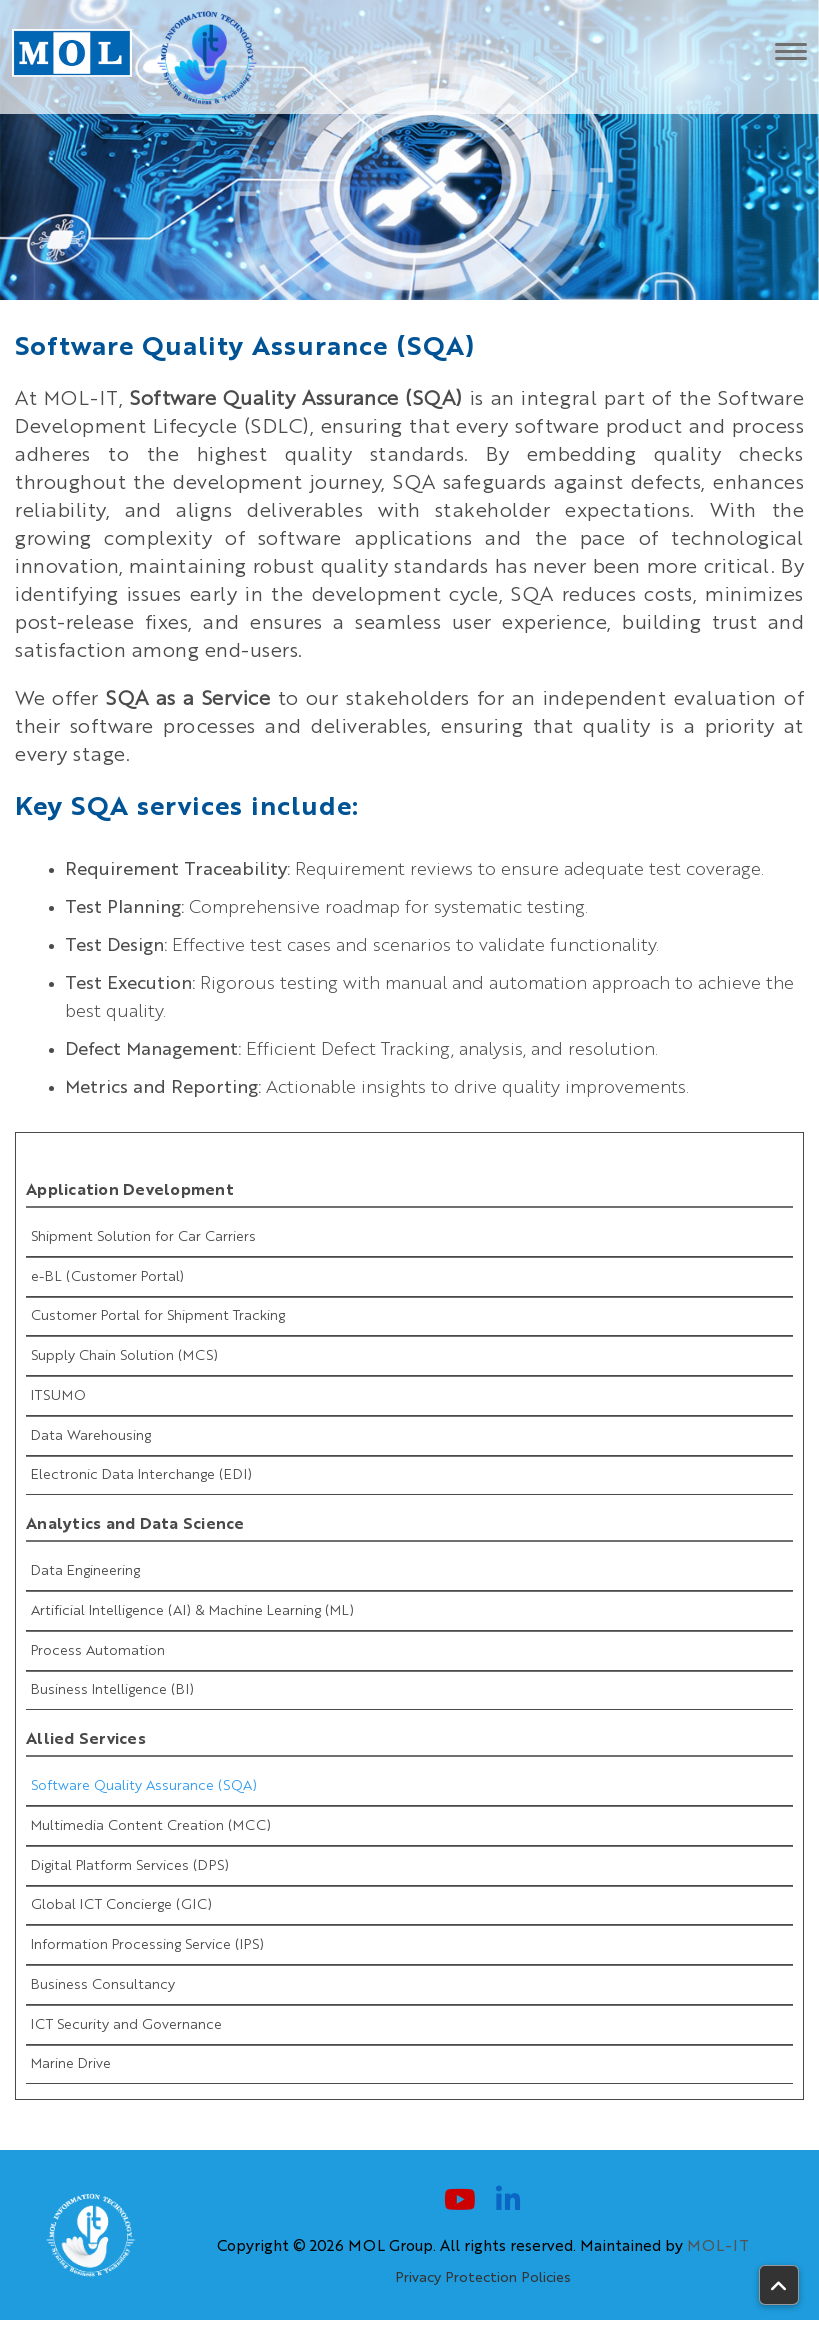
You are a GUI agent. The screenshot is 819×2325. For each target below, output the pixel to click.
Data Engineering (85, 1573)
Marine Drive (71, 2069)
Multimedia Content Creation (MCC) (151, 1829)
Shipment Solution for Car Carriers (143, 1237)
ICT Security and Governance (126, 2029)
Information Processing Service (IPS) (147, 1949)
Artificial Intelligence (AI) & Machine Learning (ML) (192, 1613)
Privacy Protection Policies (483, 2283)
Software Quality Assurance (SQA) (144, 1789)
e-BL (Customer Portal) (107, 1277)
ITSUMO (58, 1397)
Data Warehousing (91, 1437)
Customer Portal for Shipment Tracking (158, 1317)
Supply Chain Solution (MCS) (124, 1357)
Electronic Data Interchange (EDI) (141, 1477)
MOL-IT (718, 2252)
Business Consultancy (103, 1989)
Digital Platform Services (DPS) (130, 1869)
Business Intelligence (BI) (112, 1693)
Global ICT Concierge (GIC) (121, 1909)
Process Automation (98, 1653)
